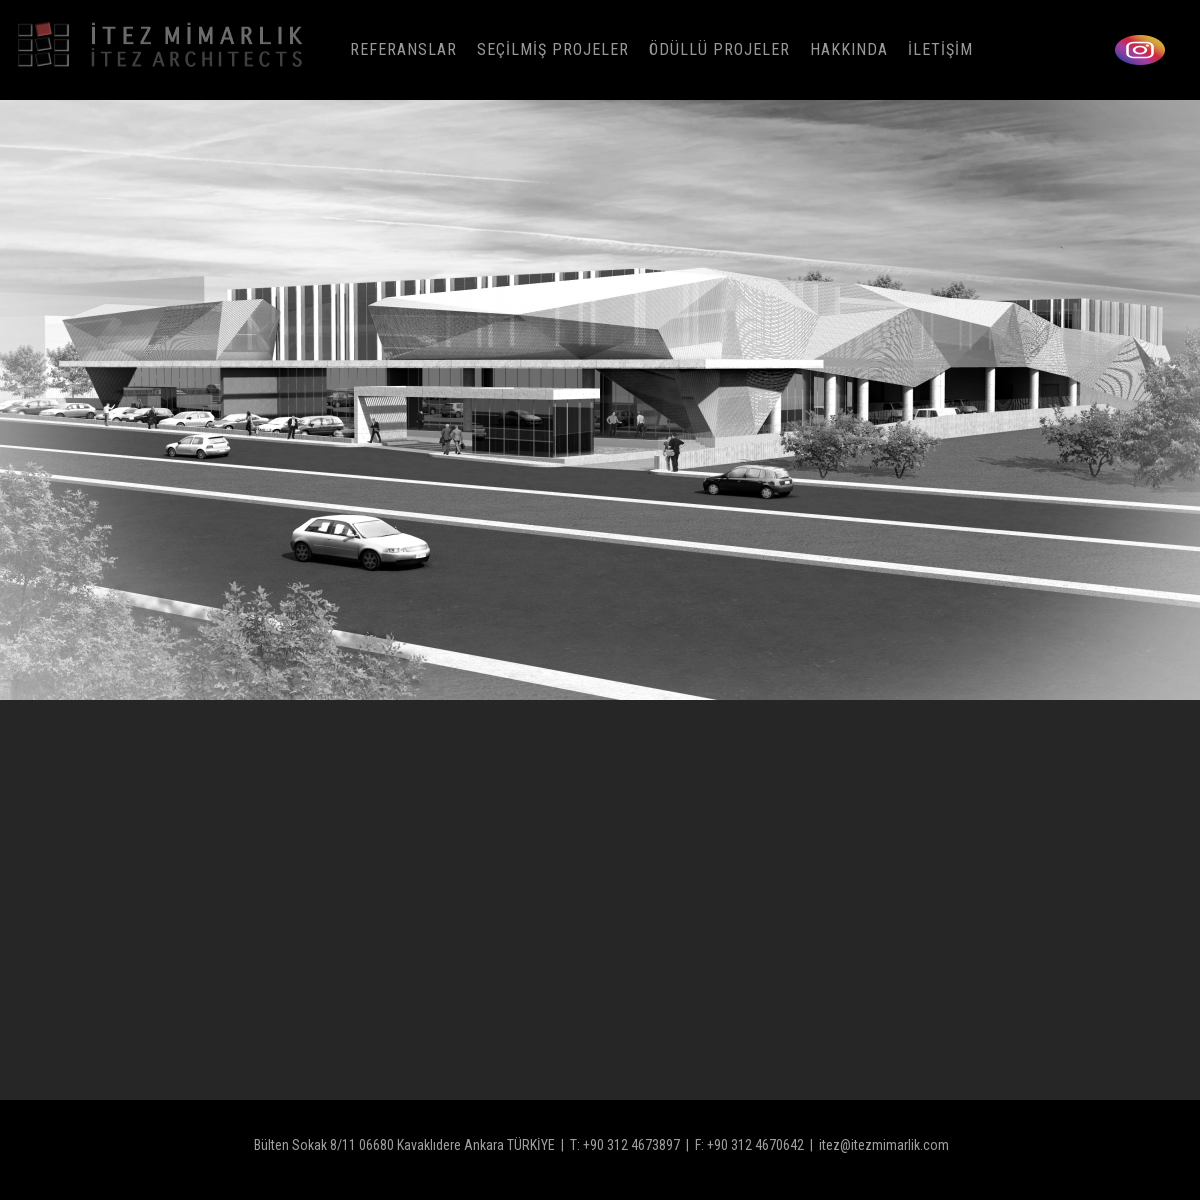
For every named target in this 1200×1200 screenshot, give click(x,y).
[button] (1182, 400)
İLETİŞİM (940, 49)
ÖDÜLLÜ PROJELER (719, 49)
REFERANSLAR (403, 49)
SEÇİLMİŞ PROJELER (553, 49)
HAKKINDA (849, 49)
